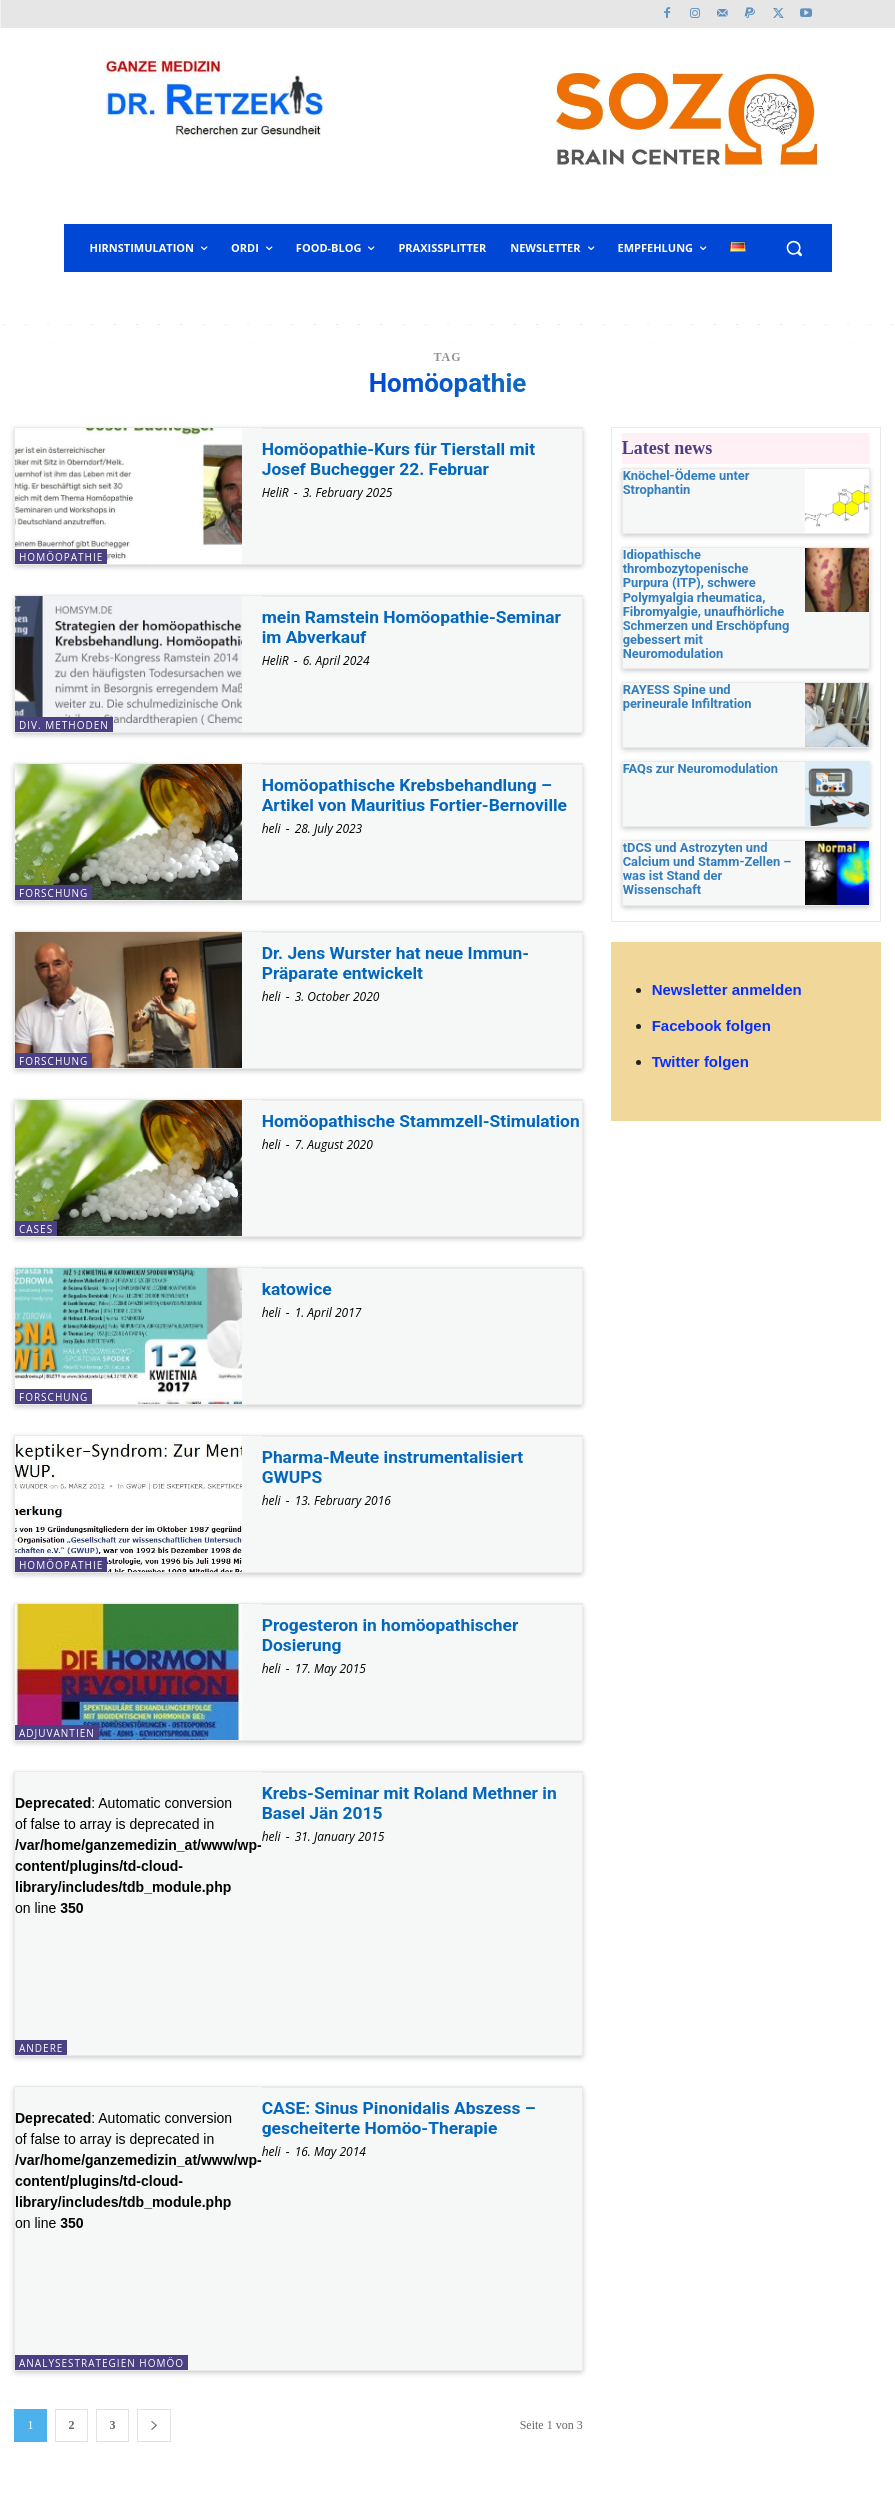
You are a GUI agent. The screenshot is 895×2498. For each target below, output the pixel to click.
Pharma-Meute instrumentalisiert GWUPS (397, 1466)
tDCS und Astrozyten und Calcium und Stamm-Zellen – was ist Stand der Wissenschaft (707, 843)
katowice (298, 1288)
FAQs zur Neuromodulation (695, 750)
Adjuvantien (57, 1733)
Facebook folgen (711, 1009)
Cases (36, 1229)
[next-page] (154, 2425)
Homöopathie (61, 557)
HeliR (275, 492)
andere (41, 2048)
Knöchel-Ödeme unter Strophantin (682, 482)
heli (271, 828)
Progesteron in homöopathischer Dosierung (394, 1634)
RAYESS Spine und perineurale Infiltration (705, 676)
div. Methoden (64, 725)
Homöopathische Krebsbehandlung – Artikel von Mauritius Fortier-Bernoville (420, 794)
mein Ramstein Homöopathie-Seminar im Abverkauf (417, 626)
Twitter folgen (700, 1045)
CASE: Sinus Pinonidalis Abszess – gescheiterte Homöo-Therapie (403, 2117)
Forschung (53, 893)
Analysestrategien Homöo (101, 2363)
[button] (794, 248)
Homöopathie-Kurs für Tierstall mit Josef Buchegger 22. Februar (403, 458)
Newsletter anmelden (727, 972)
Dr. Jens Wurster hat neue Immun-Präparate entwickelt (400, 962)
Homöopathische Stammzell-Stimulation (380, 1130)
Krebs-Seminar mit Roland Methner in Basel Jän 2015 (414, 1802)
